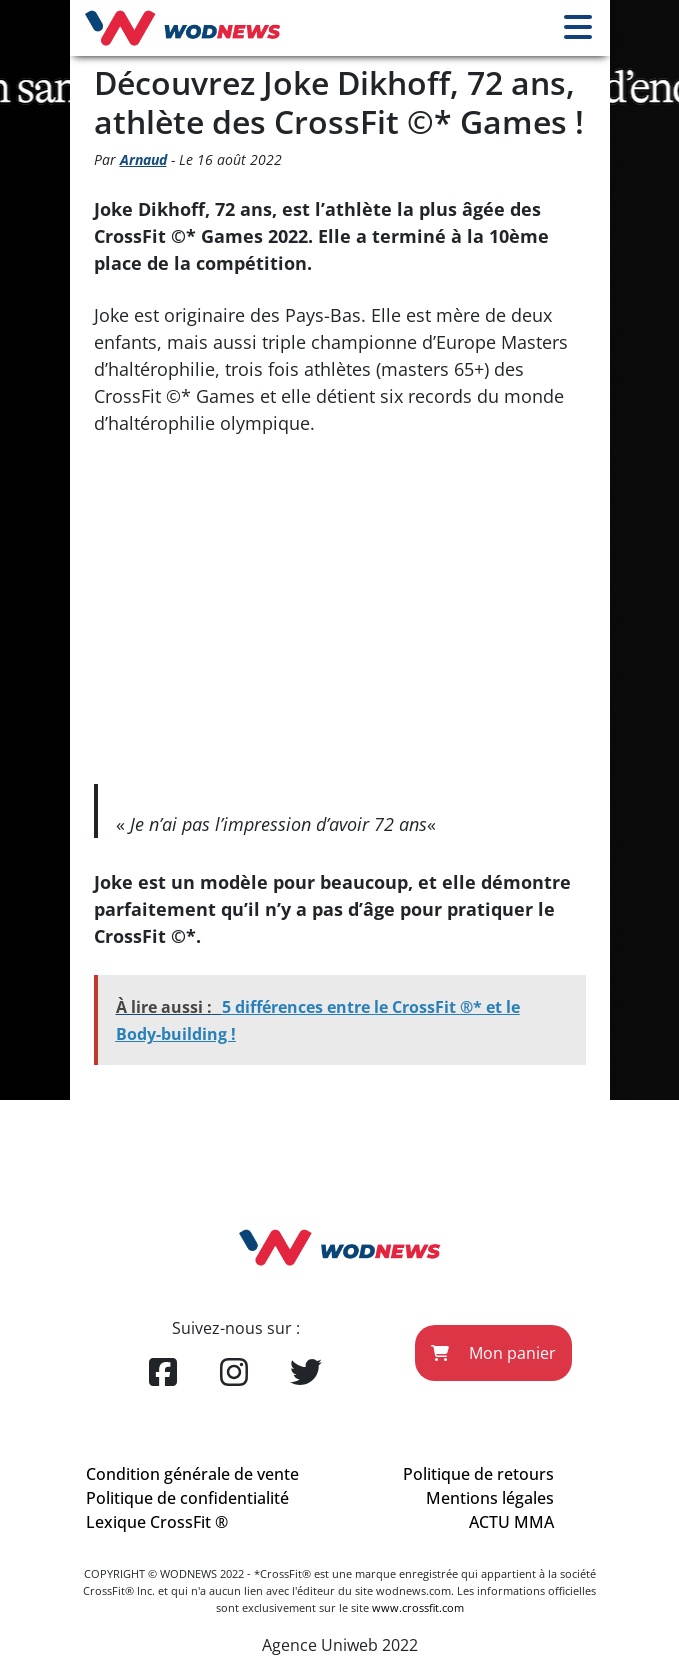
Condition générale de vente (192, 1474)
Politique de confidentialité (187, 1498)
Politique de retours (478, 1474)
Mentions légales (490, 1498)
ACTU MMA (511, 1522)
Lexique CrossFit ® (157, 1522)
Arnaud (143, 159)
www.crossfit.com (418, 1607)
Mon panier (493, 1353)
